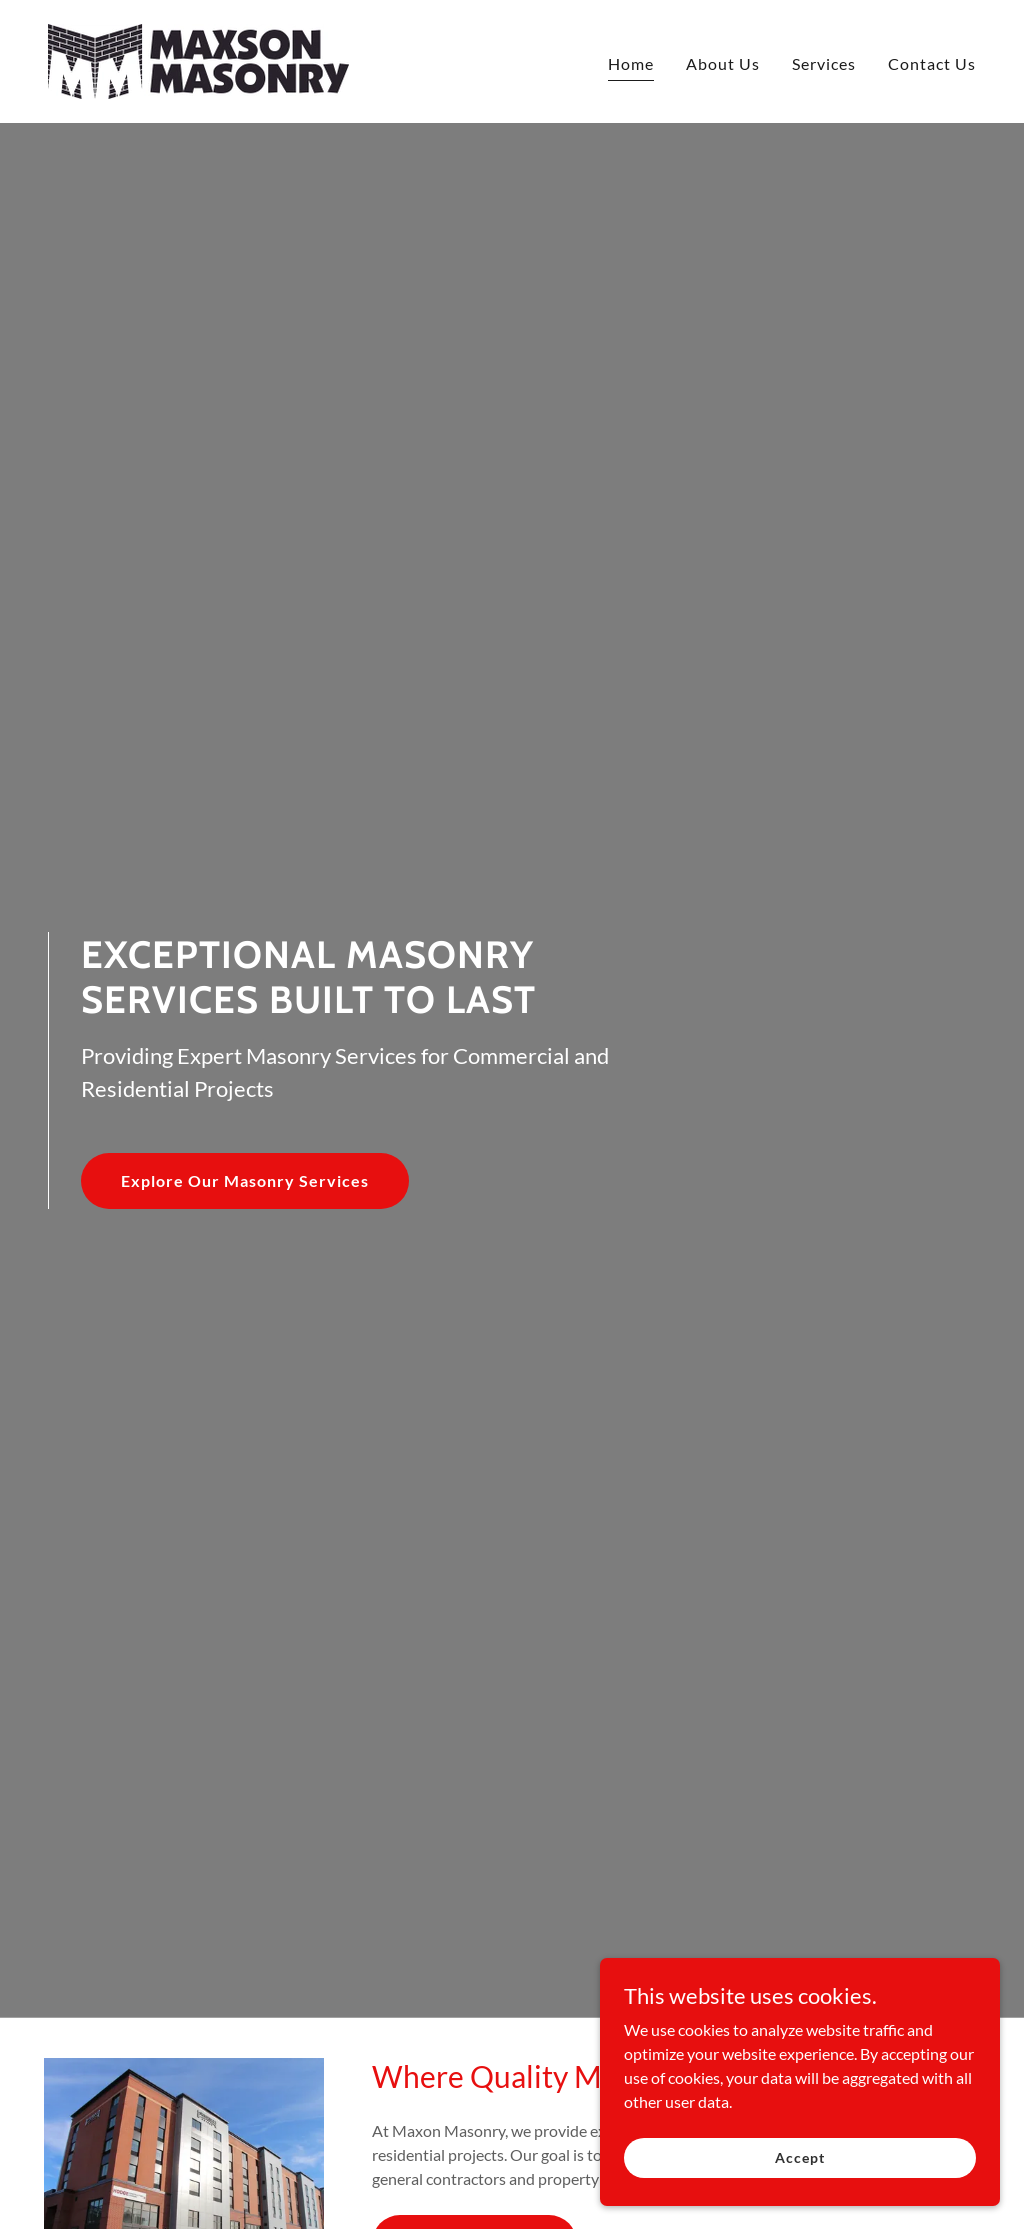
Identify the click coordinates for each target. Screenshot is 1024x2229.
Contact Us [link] (932, 63)
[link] (198, 59)
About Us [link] (723, 63)
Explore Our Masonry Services (245, 1180)
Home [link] (631, 63)
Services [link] (824, 63)
